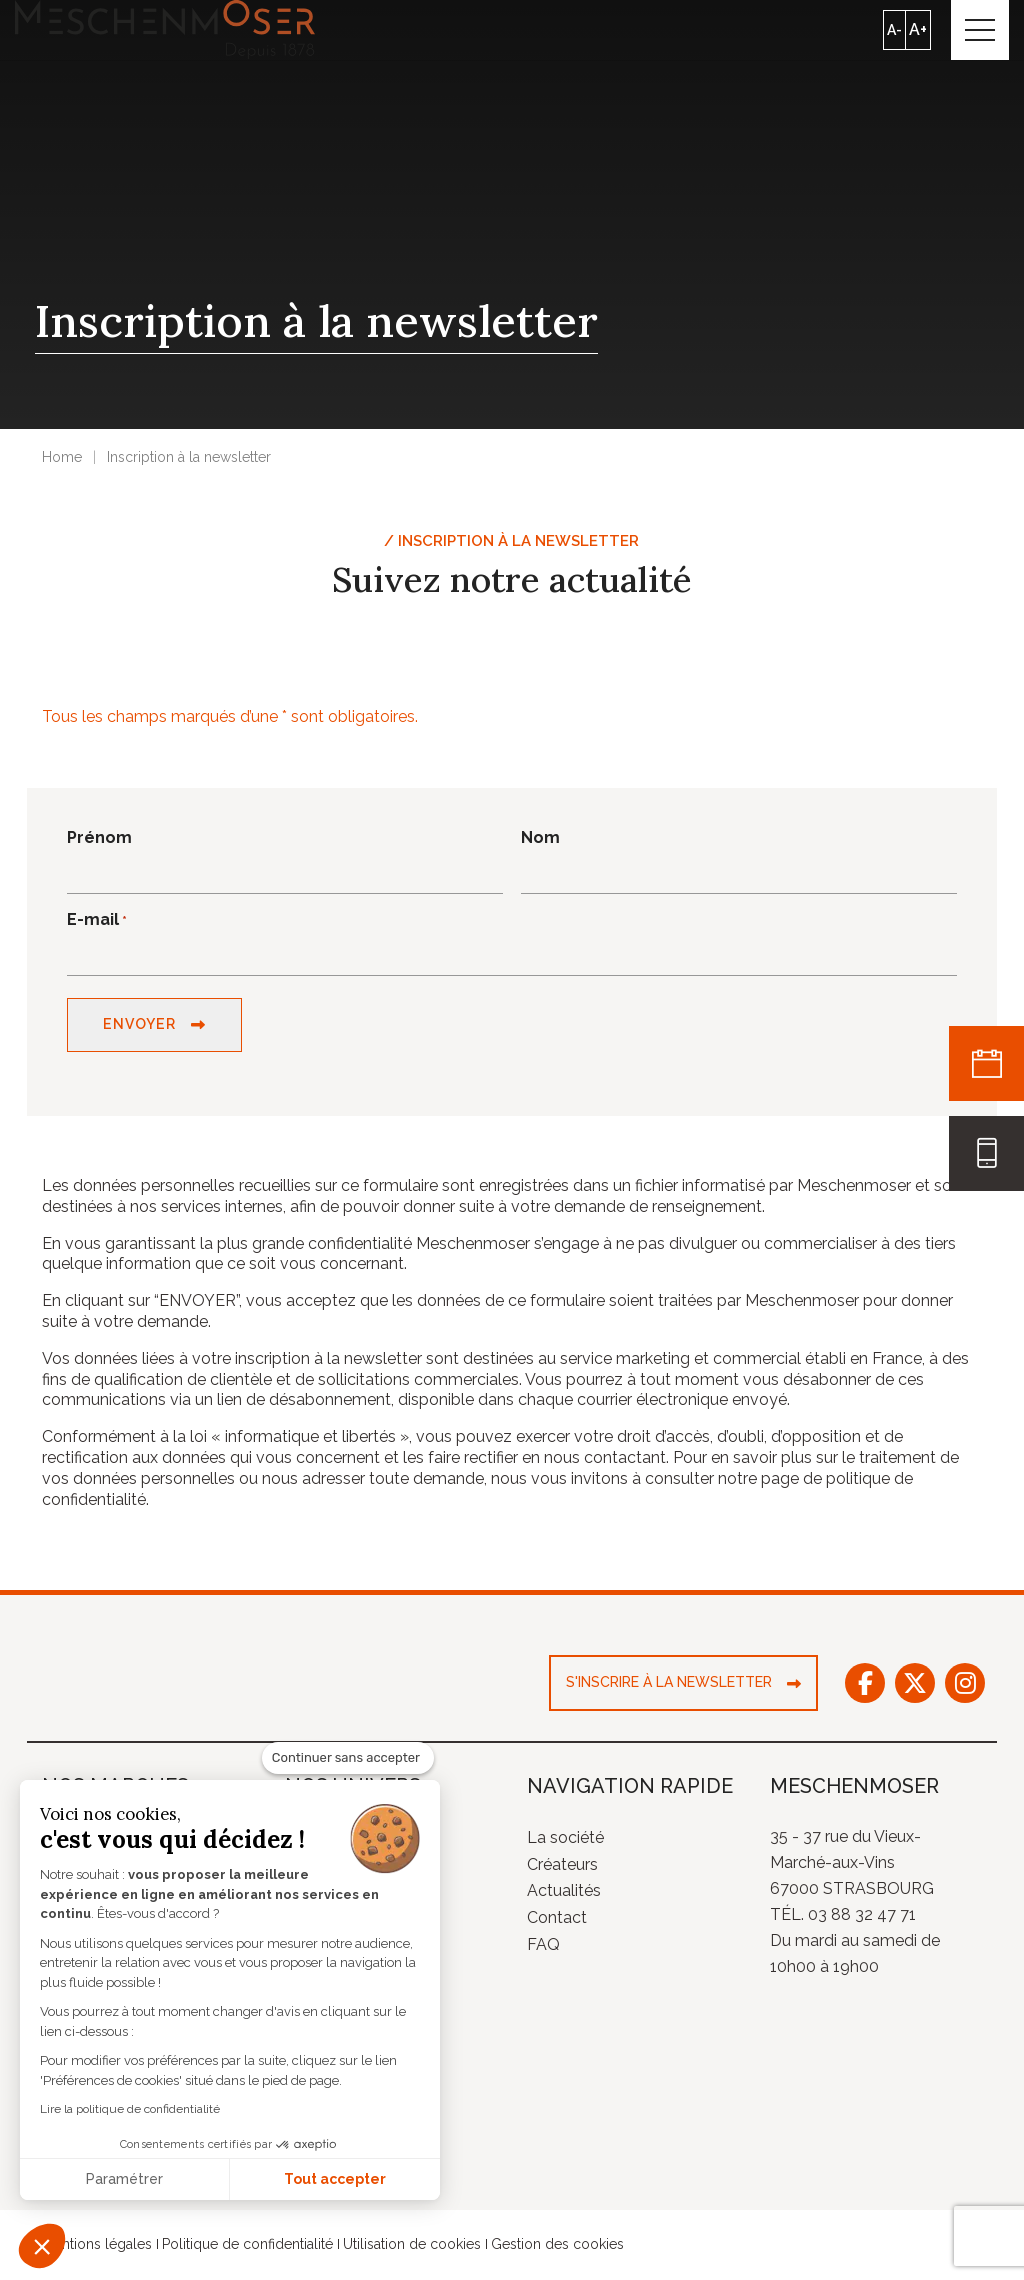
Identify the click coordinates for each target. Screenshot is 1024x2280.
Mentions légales (97, 2248)
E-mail (97, 922)
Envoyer (138, 1028)
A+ (916, 30)
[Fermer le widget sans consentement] (348, 1758)
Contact (557, 1921)
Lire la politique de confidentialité (130, 2109)
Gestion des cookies (557, 2248)
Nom (540, 840)
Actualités (564, 1894)
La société (565, 1841)
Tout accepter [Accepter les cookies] (335, 2179)
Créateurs (562, 1867)
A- (892, 31)
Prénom (99, 840)
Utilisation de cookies (412, 2248)
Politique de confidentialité (247, 2248)
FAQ (543, 1948)
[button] (42, 2246)
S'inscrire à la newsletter (669, 1686)
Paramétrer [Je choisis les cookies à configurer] (124, 2179)
